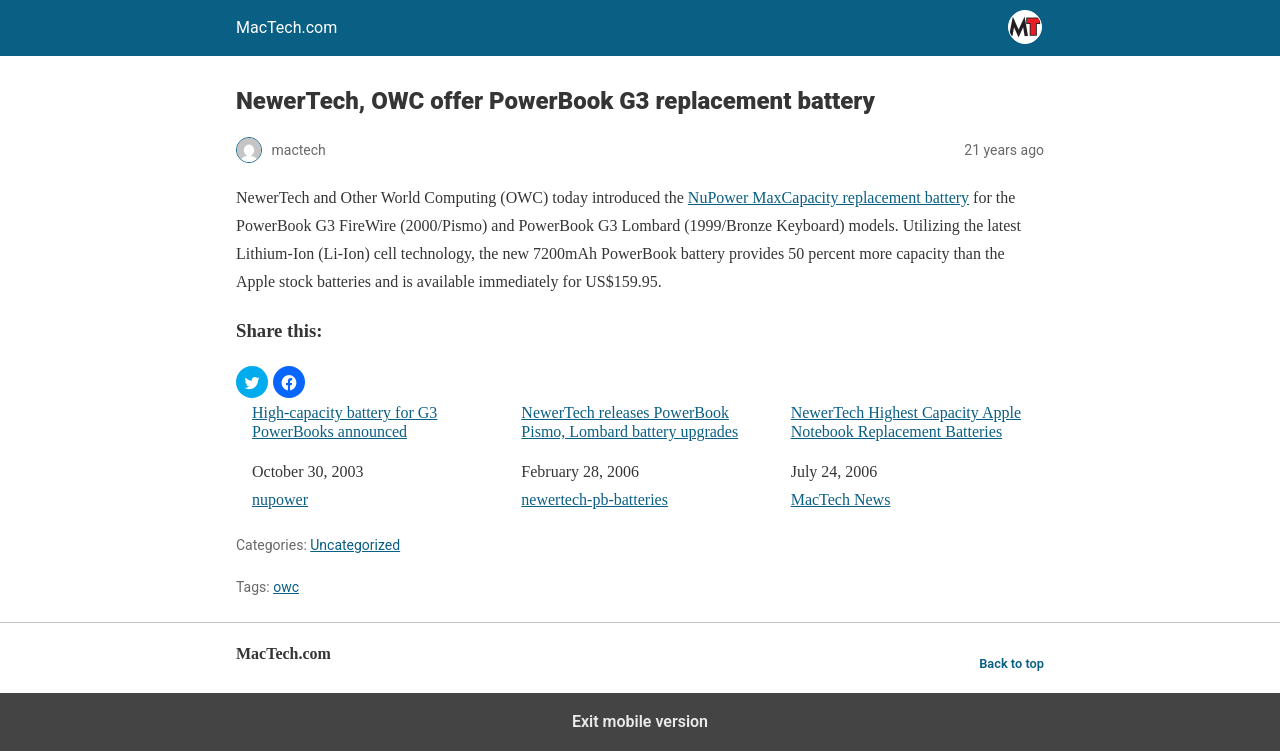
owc (286, 587)
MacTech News (841, 499)
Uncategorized (355, 545)
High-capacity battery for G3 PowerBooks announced (344, 422)
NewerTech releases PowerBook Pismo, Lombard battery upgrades (629, 422)
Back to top (1011, 663)
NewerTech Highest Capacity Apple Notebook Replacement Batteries (906, 422)
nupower (280, 499)
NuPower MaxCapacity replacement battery (828, 197)
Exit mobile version (640, 721)
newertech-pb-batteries (594, 499)
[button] (252, 382)
